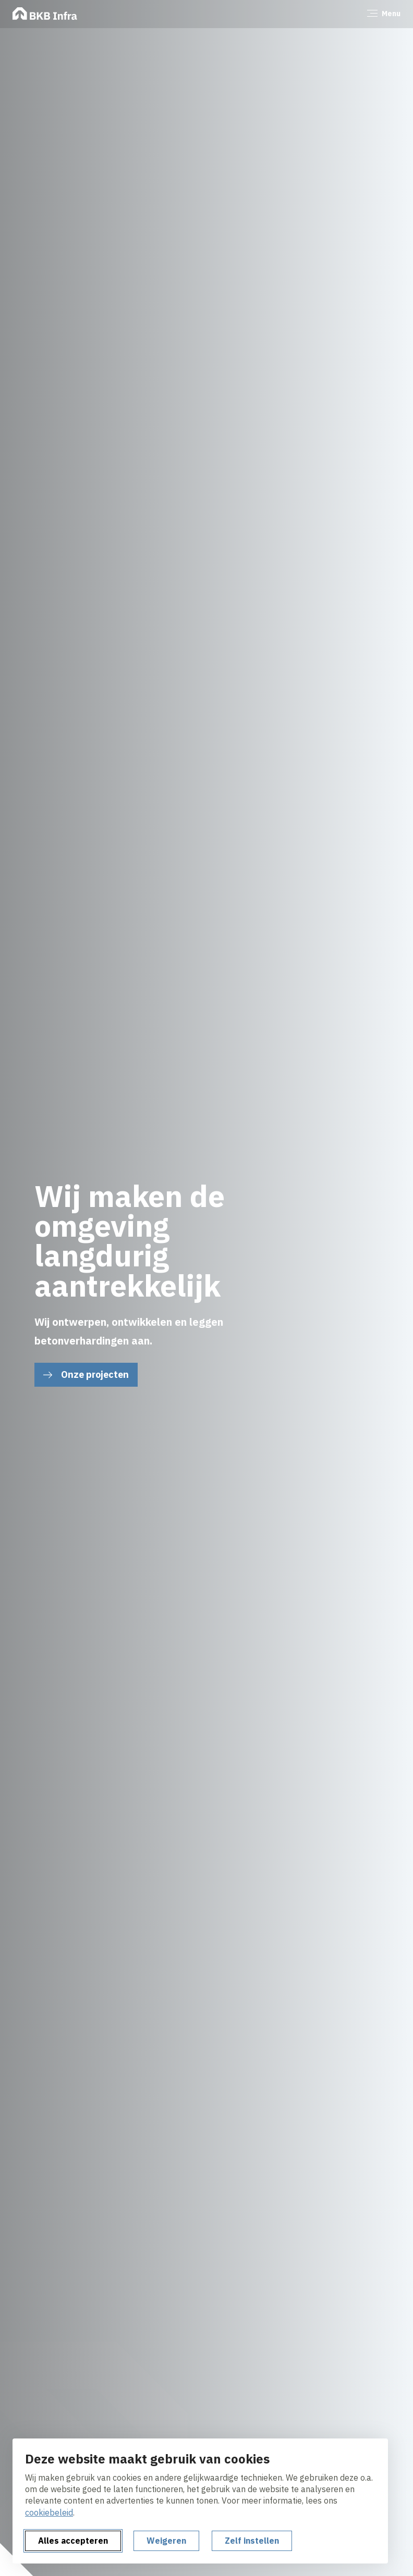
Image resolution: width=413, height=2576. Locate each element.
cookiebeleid (49, 2512)
